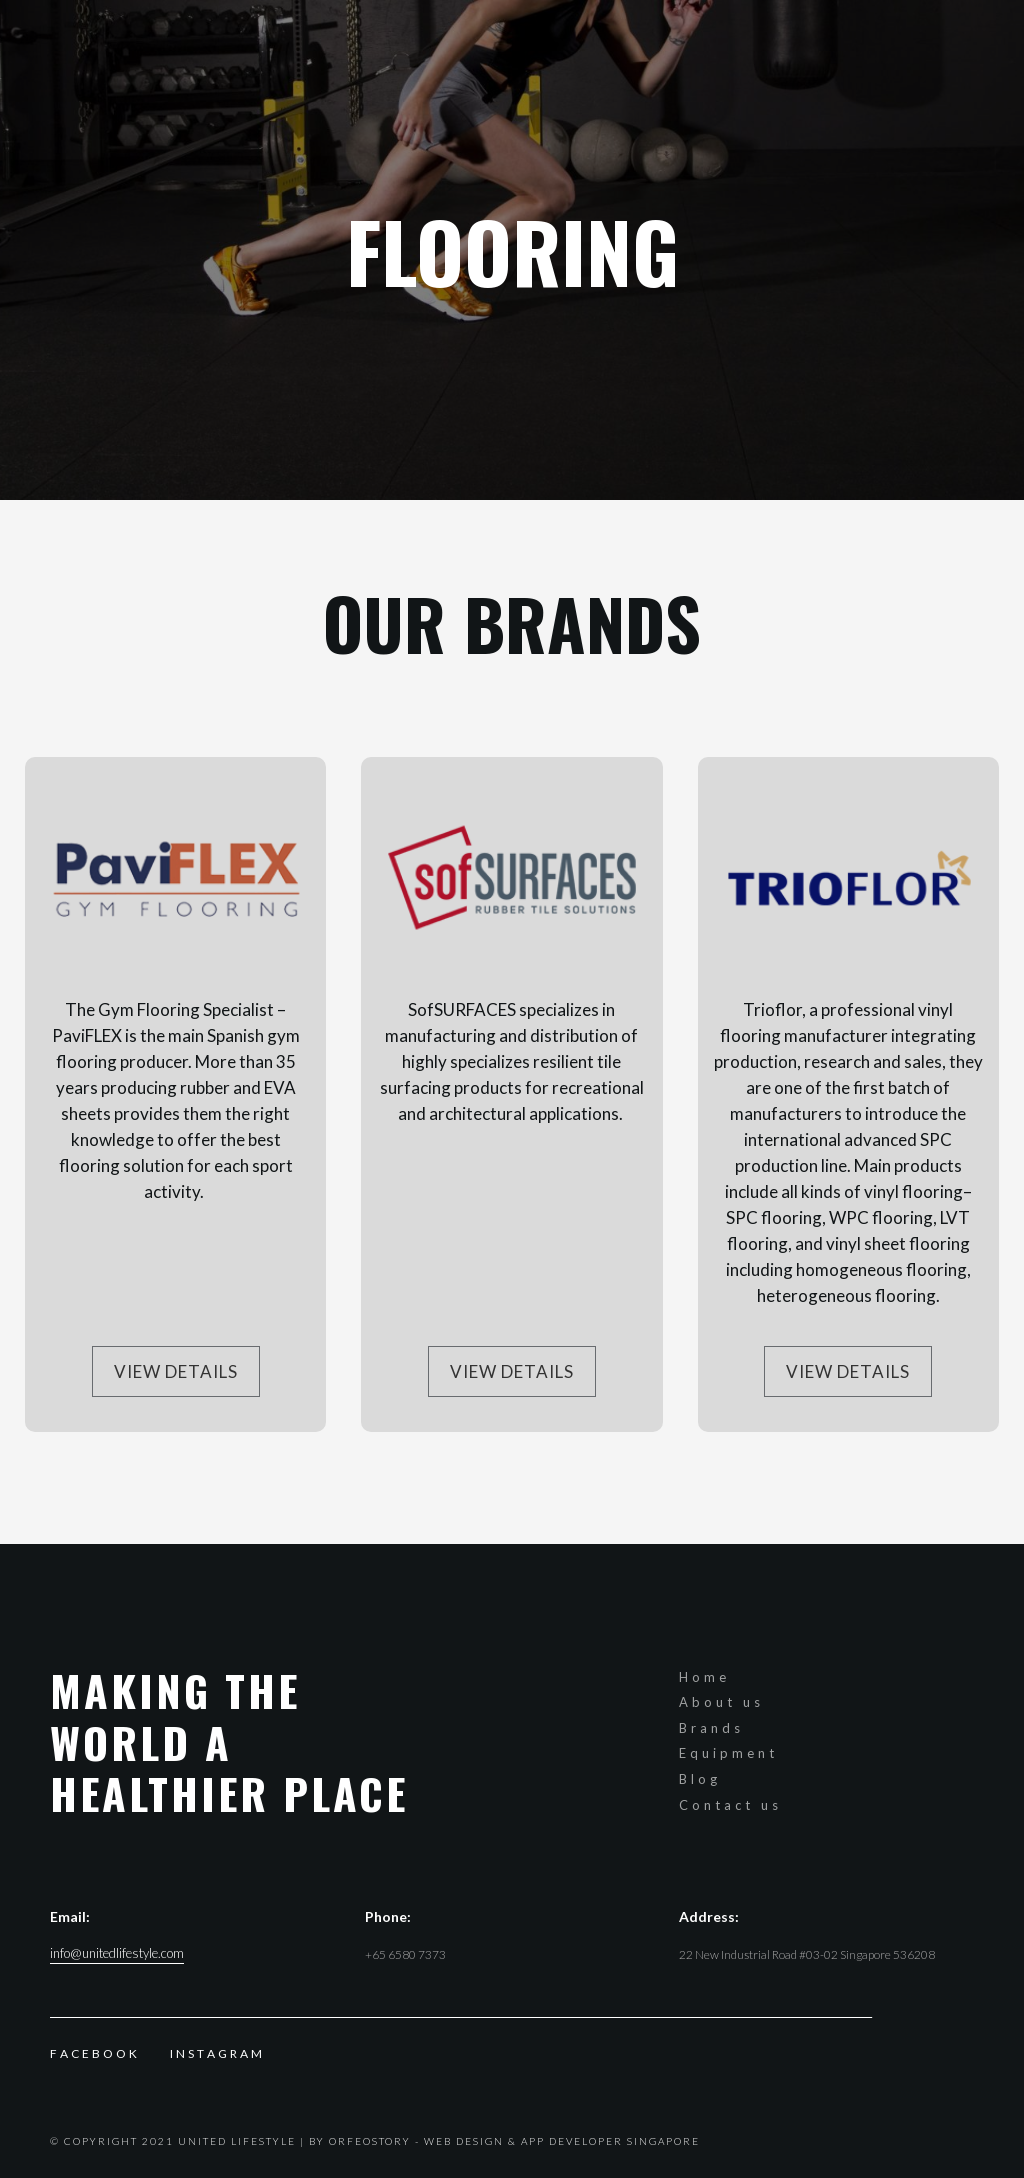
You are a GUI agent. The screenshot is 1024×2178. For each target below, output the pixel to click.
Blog (700, 1779)
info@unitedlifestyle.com (117, 1953)
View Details (176, 1371)
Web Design (464, 2141)
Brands (711, 1728)
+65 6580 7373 (405, 1954)
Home (704, 1677)
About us (721, 1702)
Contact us (730, 1805)
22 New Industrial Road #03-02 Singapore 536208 (807, 1954)
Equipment (728, 1753)
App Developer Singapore (610, 2141)
